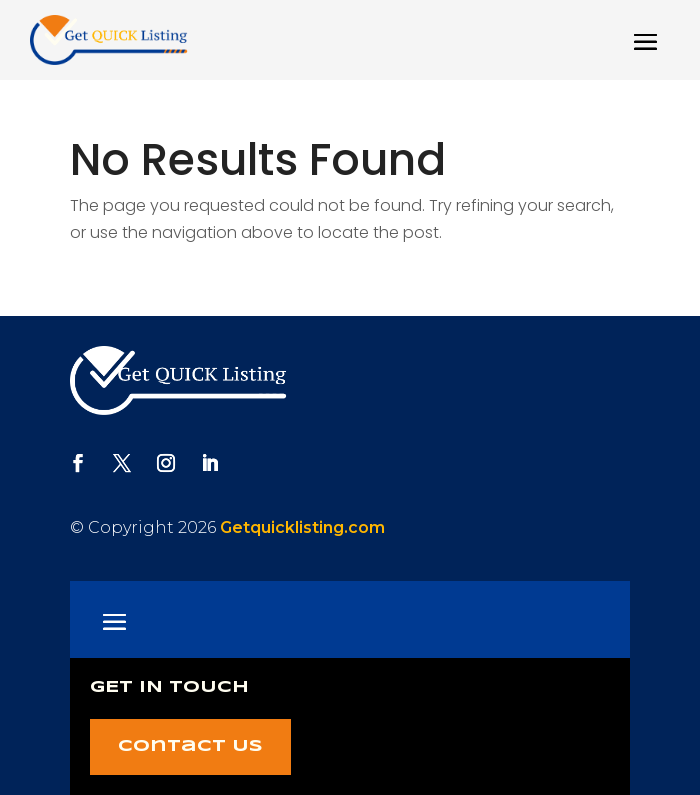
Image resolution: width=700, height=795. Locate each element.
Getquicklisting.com (302, 527)
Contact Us (190, 746)
